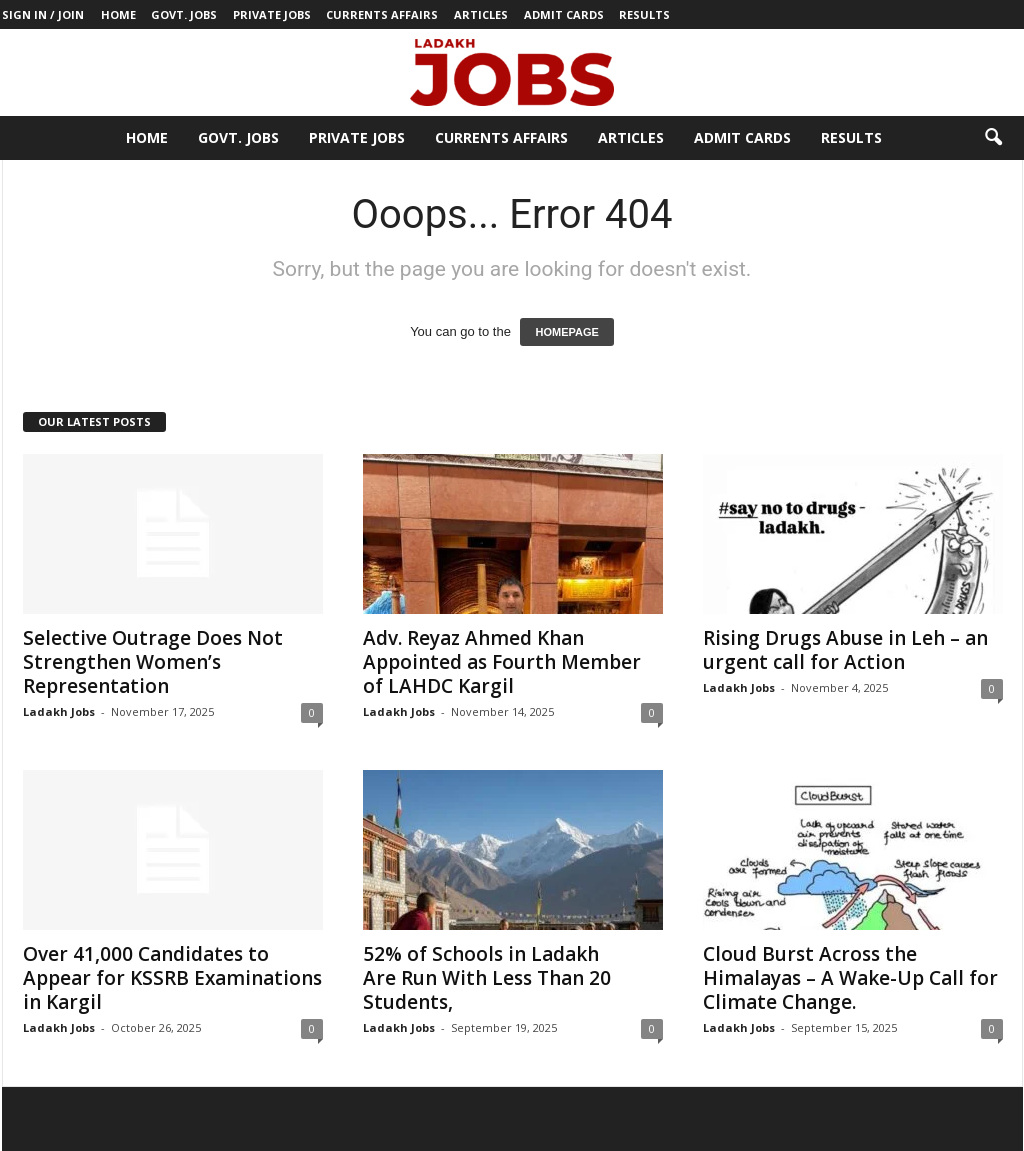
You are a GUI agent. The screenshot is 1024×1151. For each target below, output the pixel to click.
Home (118, 14)
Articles (481, 14)
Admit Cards (564, 14)
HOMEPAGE (566, 332)
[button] (993, 138)
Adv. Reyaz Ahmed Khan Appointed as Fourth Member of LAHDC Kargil (502, 662)
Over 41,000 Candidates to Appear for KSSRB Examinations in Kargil (172, 978)
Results (644, 14)
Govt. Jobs (184, 14)
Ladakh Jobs (59, 711)
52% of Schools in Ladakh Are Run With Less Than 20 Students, (487, 978)
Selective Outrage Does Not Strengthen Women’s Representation (153, 662)
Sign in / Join (43, 14)
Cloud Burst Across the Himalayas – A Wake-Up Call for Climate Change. (850, 978)
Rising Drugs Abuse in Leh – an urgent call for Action (845, 650)
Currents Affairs (382, 14)
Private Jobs (272, 14)
